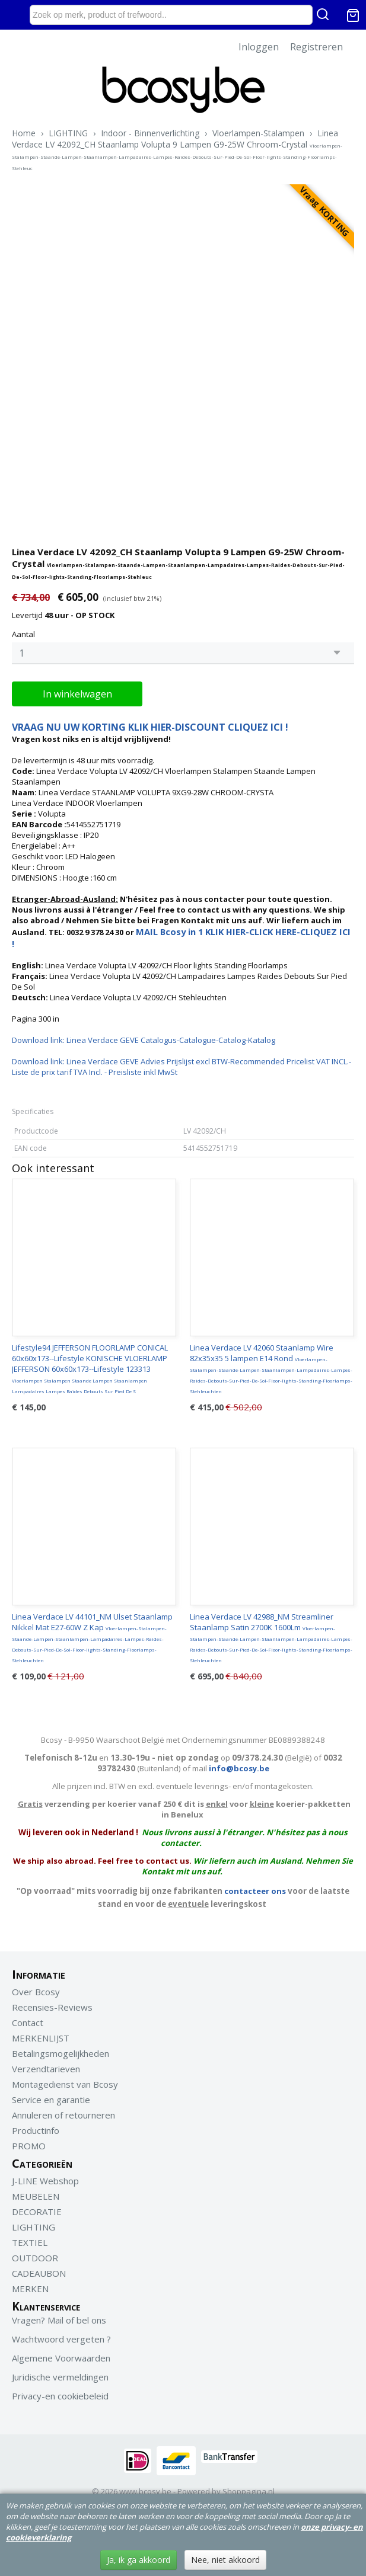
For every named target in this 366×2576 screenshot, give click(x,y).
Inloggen (258, 46)
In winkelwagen (77, 693)
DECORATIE (37, 2211)
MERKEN (30, 2289)
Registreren (316, 46)
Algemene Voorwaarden (61, 2358)
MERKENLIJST (40, 2038)
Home (24, 133)
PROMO (29, 2146)
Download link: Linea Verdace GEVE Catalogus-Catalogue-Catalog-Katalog (143, 1040)
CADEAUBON (39, 2273)
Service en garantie (51, 2099)
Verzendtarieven (46, 2069)
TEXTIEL (29, 2242)
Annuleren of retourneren (63, 2115)
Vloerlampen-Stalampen (258, 133)
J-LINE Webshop (45, 2181)
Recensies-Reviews (52, 2007)
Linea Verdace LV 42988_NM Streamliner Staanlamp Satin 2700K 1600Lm (271, 1637)
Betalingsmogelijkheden (60, 2053)
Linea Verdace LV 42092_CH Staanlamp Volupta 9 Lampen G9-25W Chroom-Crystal (177, 149)
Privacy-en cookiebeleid (60, 2396)
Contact (27, 2022)
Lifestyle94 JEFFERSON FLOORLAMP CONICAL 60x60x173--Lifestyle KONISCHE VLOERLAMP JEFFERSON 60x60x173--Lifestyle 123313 (90, 1368)
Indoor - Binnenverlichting (150, 133)
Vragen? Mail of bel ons (59, 2320)
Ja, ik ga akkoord (138, 2559)
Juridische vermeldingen (60, 2377)
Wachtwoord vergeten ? (61, 2339)
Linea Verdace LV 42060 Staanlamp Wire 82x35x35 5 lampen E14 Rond (271, 1368)
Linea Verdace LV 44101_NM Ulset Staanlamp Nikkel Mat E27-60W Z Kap (92, 1637)
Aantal (23, 634)
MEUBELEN (35, 2196)
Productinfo (35, 2130)
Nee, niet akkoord (225, 2559)
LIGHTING (68, 133)
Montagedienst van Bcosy (65, 2084)
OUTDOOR (35, 2258)
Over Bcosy (36, 1992)
